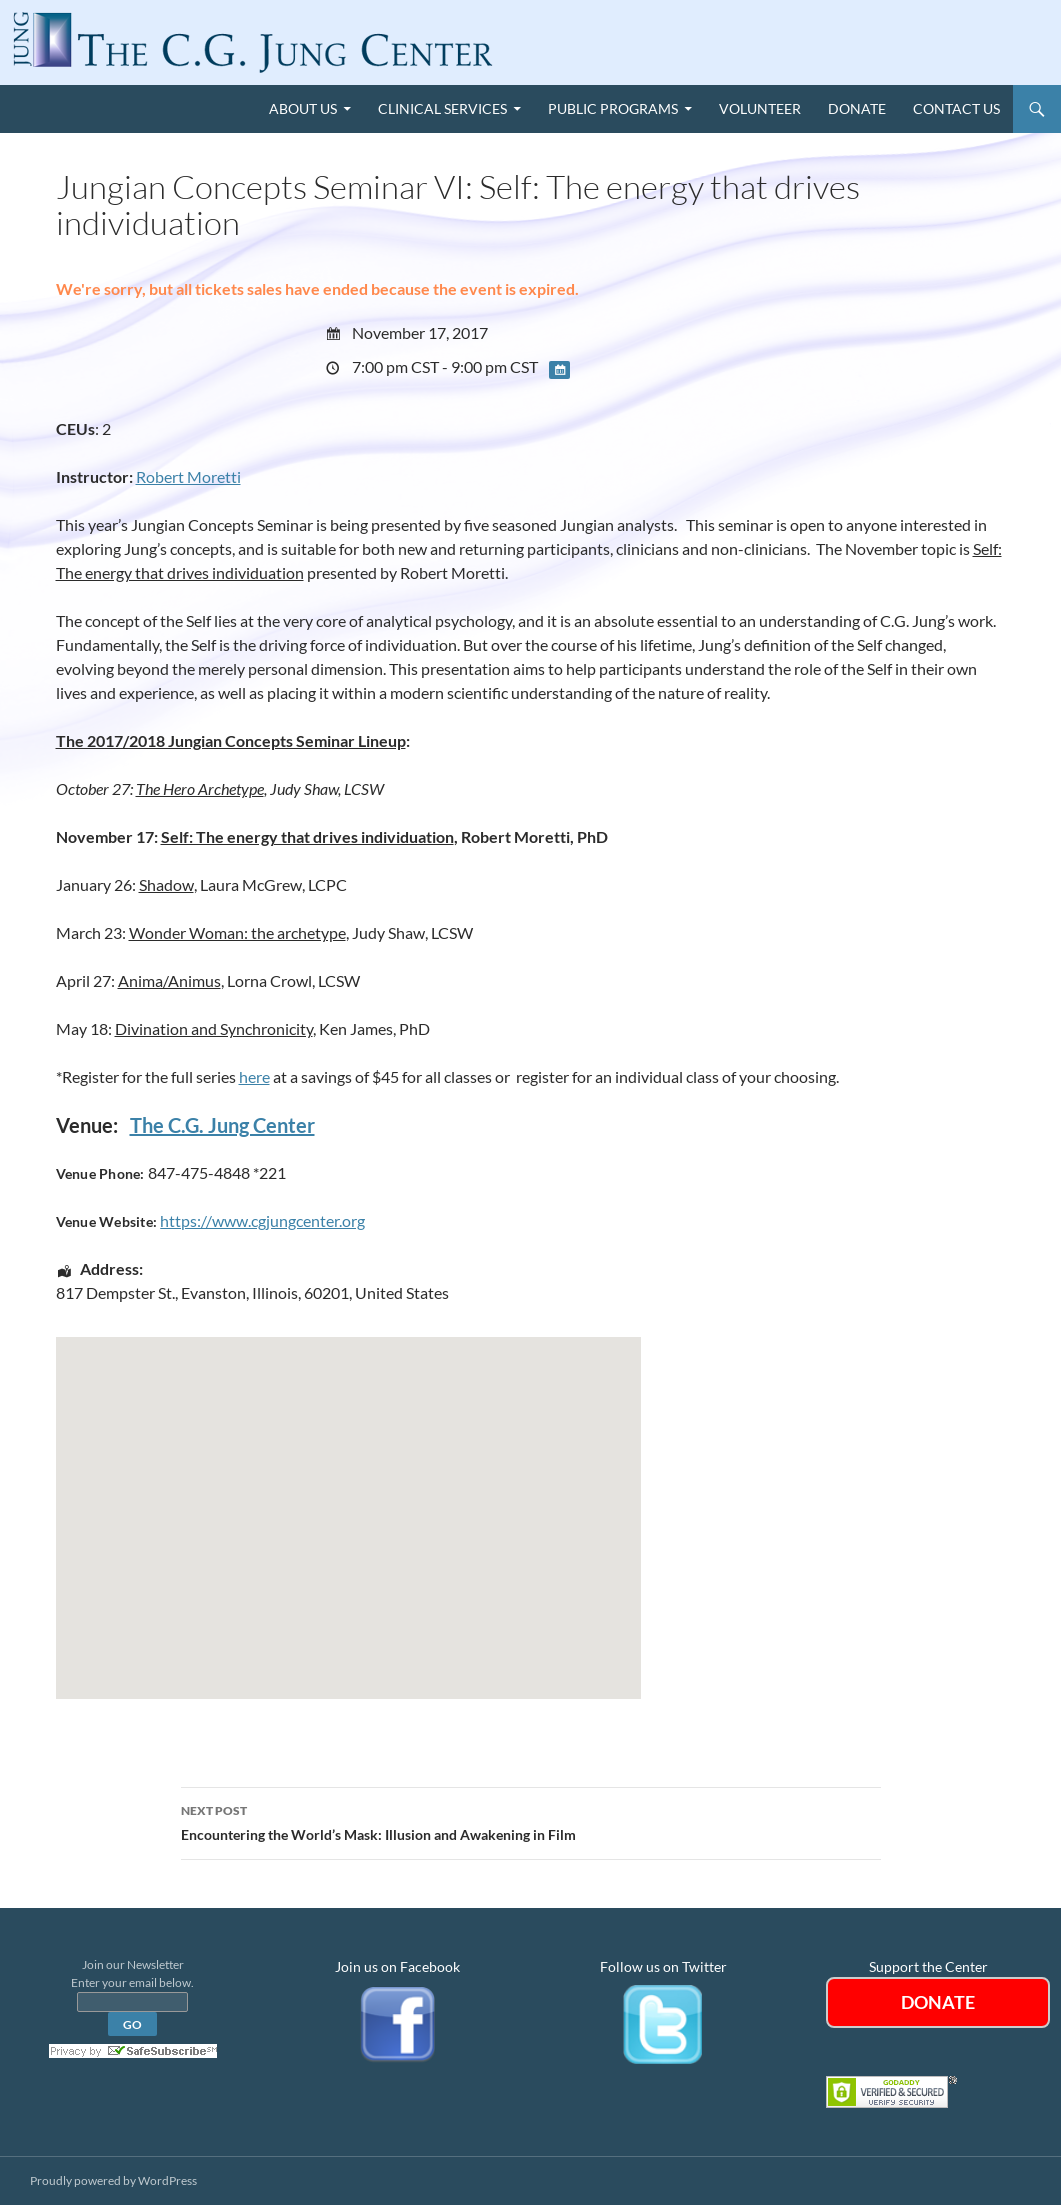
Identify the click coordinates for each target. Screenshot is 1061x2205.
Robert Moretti (188, 476)
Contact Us (956, 108)
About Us (303, 108)
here (254, 1076)
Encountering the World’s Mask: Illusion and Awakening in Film (531, 1821)
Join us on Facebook (397, 1966)
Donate (857, 108)
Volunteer (760, 108)
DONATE (938, 2002)
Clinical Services (442, 108)
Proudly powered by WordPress (113, 2180)
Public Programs (613, 108)
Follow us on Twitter (663, 1966)
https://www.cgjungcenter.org (262, 1220)
